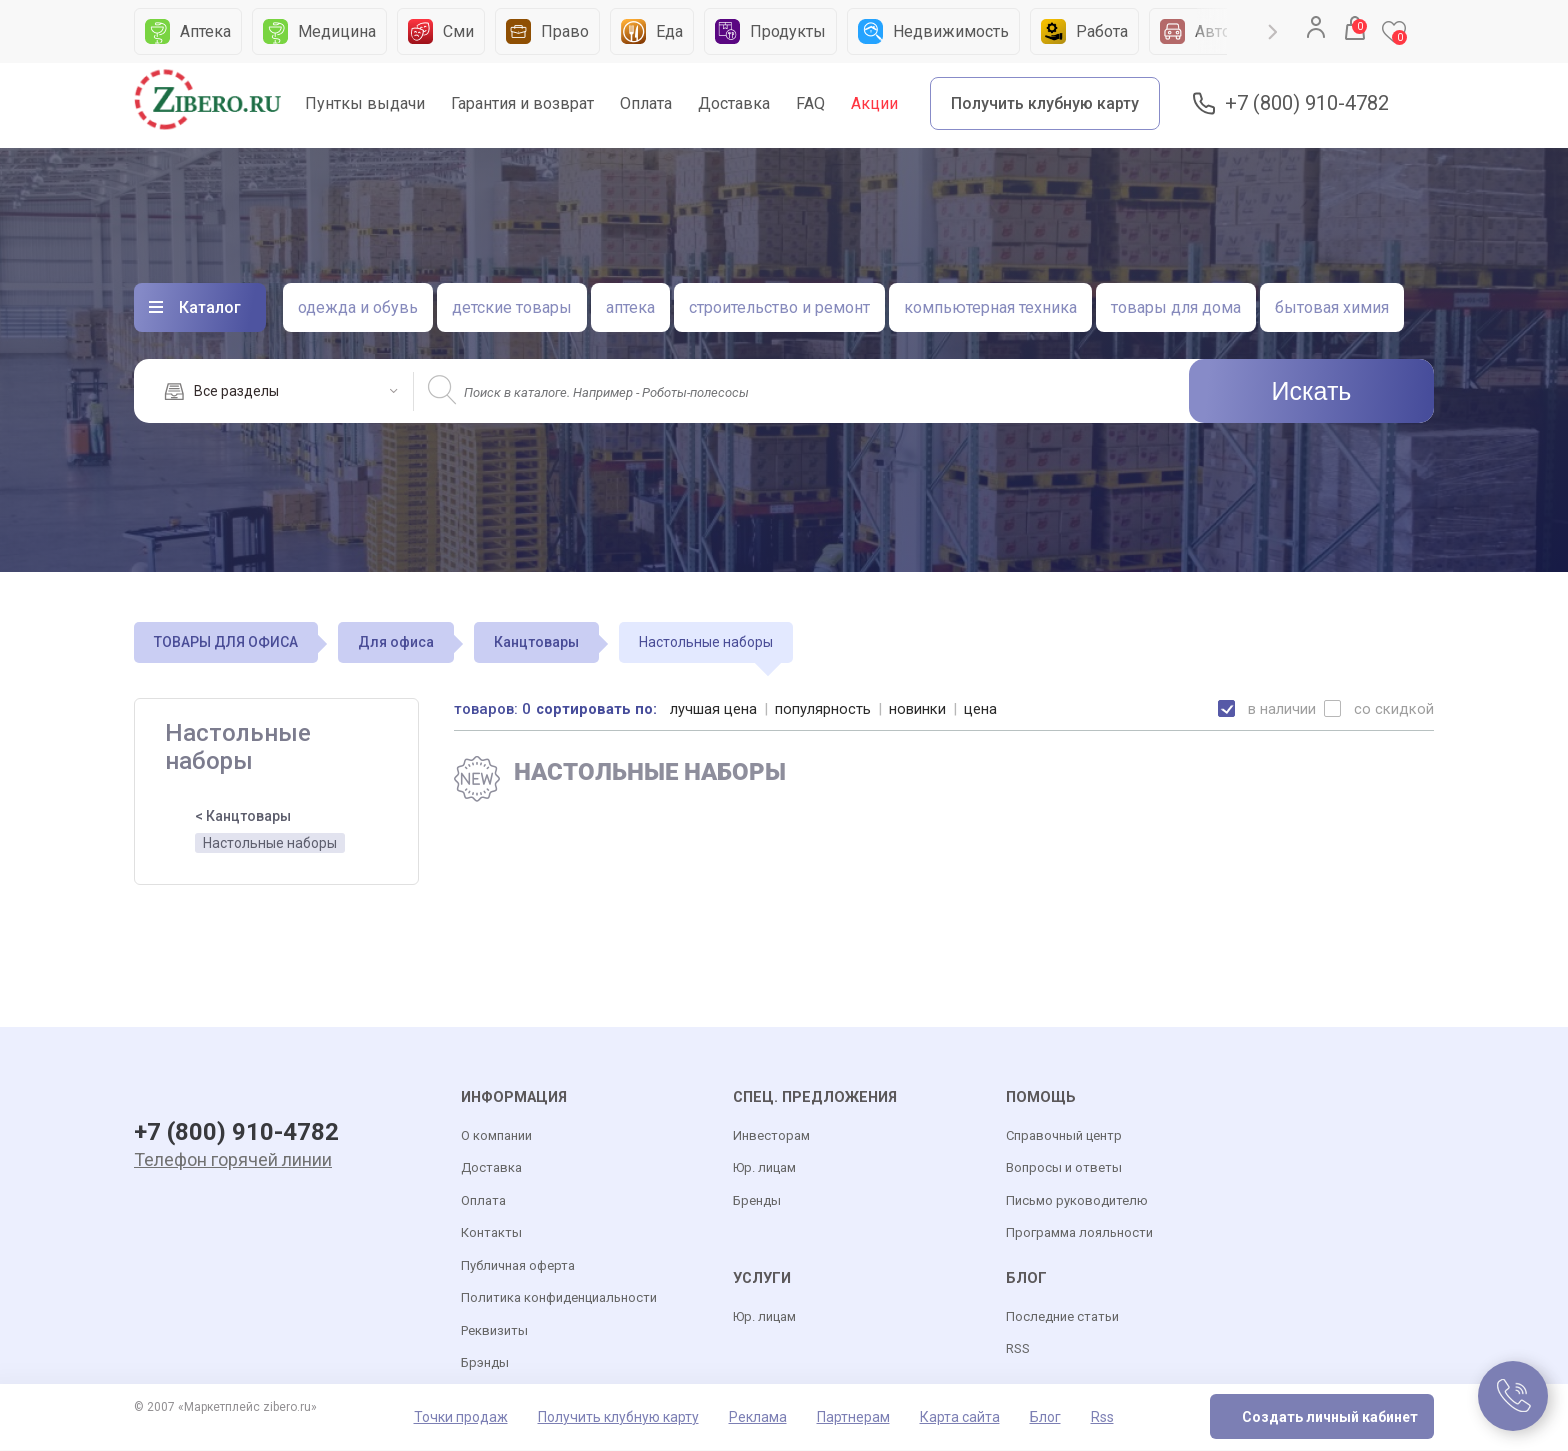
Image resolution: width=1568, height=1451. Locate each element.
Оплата (646, 103)
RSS (1018, 1349)
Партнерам (853, 1418)
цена (981, 709)
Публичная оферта (518, 1266)
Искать (1312, 391)
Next (1273, 32)
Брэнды (485, 1363)
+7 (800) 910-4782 (1307, 103)
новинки (918, 709)
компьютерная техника (990, 307)
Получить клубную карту (1045, 103)
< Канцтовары (243, 816)
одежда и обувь (358, 307)
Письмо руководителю (1077, 1201)
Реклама (758, 1418)
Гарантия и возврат (522, 103)
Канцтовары (536, 642)
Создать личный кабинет (1330, 1418)
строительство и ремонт (779, 307)
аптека (630, 307)
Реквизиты (494, 1331)
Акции (874, 103)
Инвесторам (771, 1136)
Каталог (210, 307)
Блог (1045, 1418)
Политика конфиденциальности (559, 1298)
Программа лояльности (1079, 1233)
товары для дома (1176, 307)
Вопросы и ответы (1064, 1168)
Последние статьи (1062, 1317)
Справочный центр (1064, 1136)
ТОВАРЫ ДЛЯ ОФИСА (226, 642)
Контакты (491, 1233)
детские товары (512, 307)
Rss (1102, 1418)
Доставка (734, 103)
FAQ (810, 103)
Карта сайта (960, 1418)
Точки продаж (461, 1418)
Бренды (757, 1201)
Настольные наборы (270, 843)
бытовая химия (1332, 307)
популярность (824, 709)
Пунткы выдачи (365, 103)
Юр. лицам (764, 1168)
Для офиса (396, 642)
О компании (496, 1136)
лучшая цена (714, 709)
